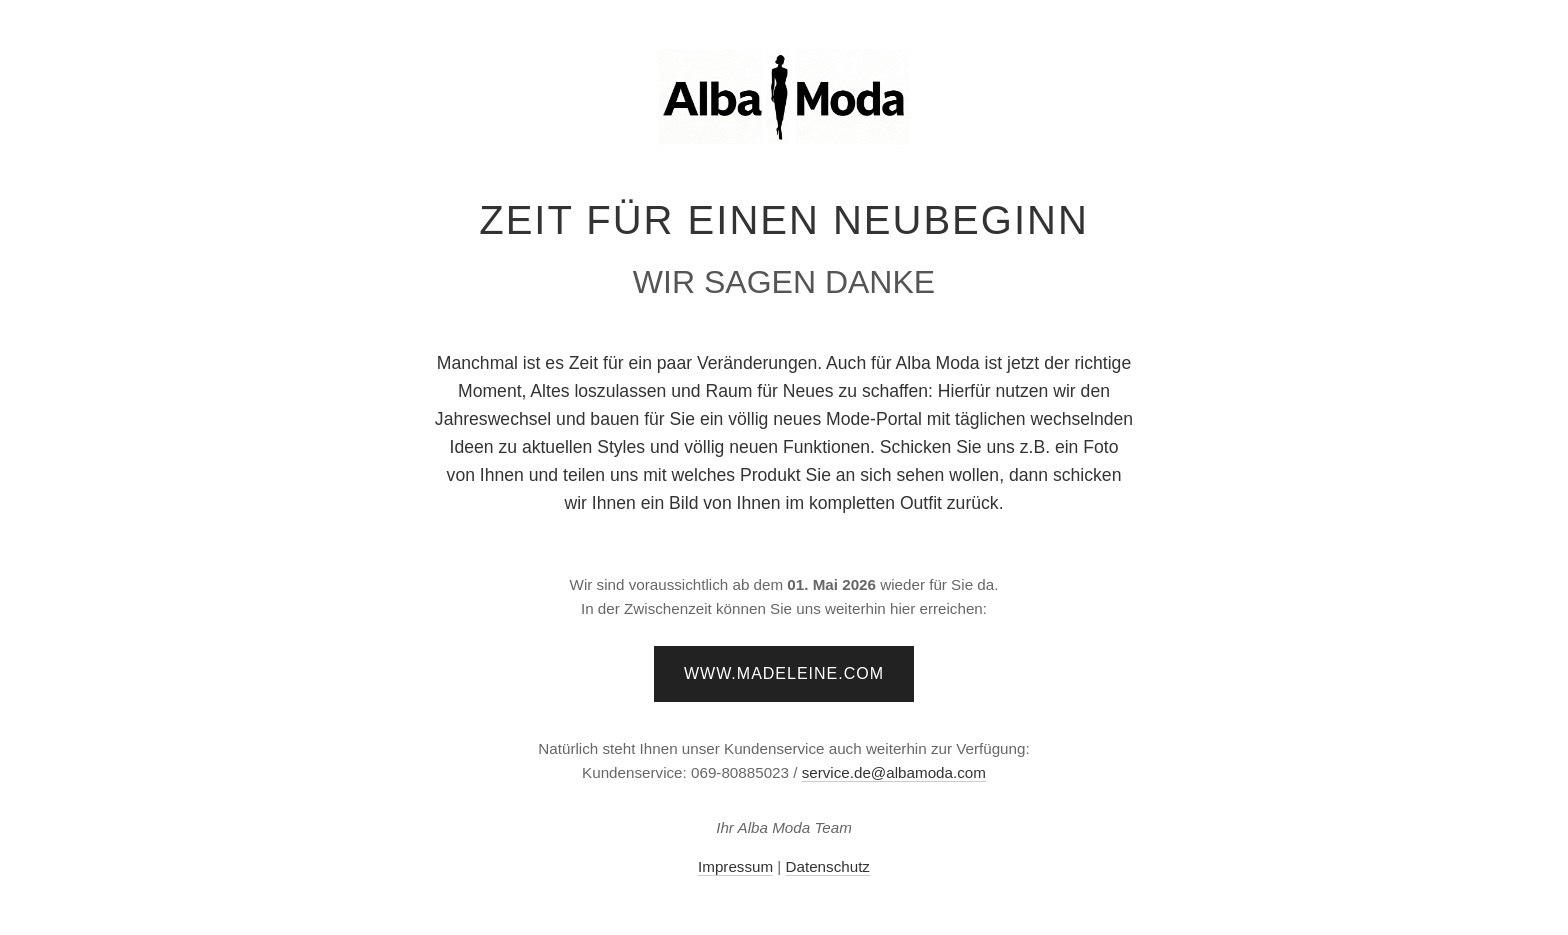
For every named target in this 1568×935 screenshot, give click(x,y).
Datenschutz (828, 866)
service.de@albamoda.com (894, 772)
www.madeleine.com (784, 673)
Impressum (735, 866)
